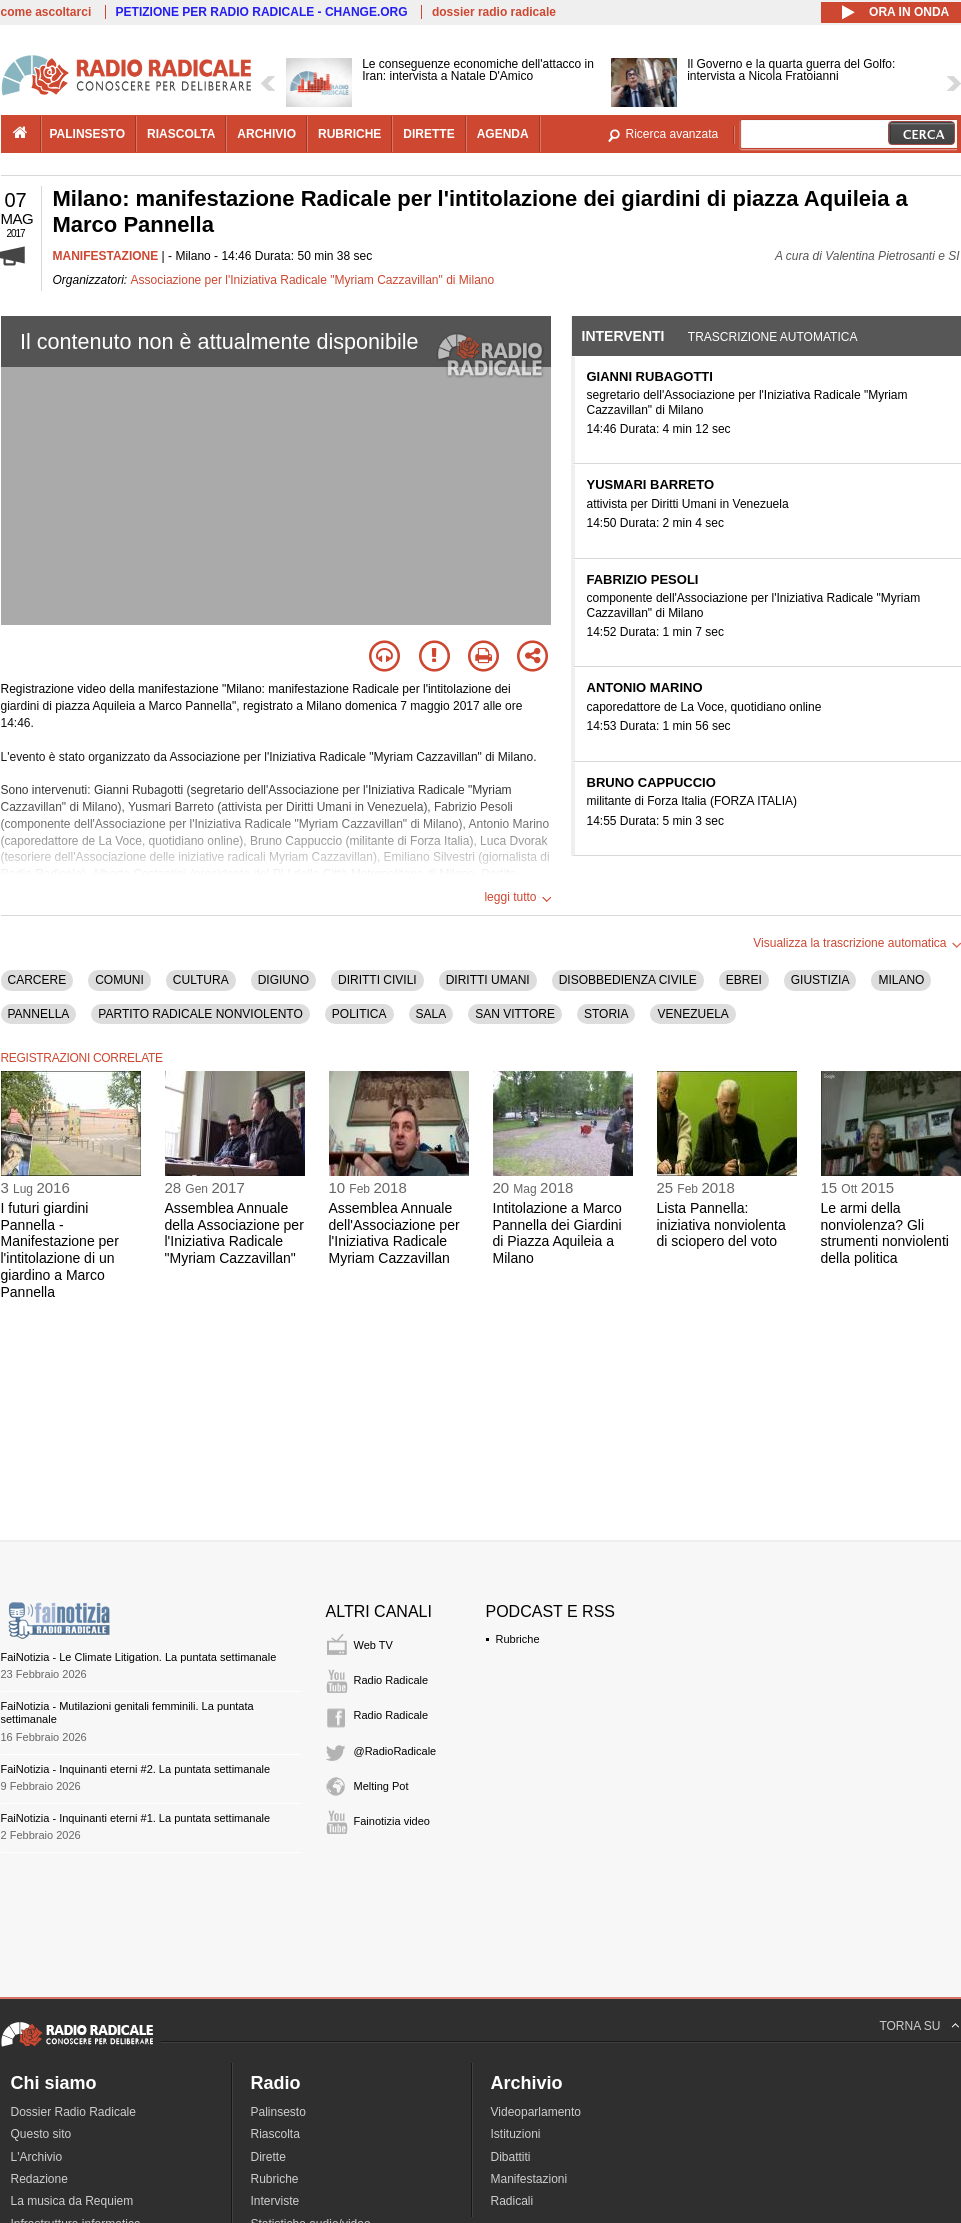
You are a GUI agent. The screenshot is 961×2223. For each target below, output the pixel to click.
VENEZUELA (692, 1014)
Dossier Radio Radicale (73, 2112)
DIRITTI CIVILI (377, 980)
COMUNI (119, 980)
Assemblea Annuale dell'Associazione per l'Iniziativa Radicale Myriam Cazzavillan (394, 1233)
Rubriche (518, 1639)
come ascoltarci (46, 12)
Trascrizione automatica (773, 337)
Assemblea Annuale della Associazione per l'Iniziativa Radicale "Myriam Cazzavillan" (234, 1233)
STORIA (606, 1014)
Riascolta (275, 2134)
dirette (428, 134)
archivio (266, 134)
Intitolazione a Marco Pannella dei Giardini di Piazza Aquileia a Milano (557, 1233)
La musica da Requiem (72, 2201)
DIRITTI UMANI (488, 980)
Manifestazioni (529, 2179)
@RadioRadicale (395, 1751)
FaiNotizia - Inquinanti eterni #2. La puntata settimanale (136, 1769)
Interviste (275, 2201)
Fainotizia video (392, 1821)
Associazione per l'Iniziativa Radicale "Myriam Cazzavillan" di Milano (313, 280)
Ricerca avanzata (672, 134)
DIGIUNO (283, 980)
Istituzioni (516, 2134)
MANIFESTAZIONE (106, 256)
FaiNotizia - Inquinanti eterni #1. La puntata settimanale (136, 1818)
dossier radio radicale (494, 12)
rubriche (349, 134)
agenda (503, 134)
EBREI (744, 980)
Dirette (268, 2157)
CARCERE (37, 980)
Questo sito (41, 2134)
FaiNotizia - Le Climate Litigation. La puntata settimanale (139, 1657)
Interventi (623, 336)
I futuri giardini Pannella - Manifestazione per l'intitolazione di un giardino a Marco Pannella (60, 1250)
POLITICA (359, 1014)
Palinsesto (278, 2112)
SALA (431, 1014)
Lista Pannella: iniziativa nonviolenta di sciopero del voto (721, 1225)
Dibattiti (511, 2157)
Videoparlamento (536, 2112)
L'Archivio (37, 2157)
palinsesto (88, 134)
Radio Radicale (391, 1680)
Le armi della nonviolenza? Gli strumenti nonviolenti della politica (885, 1233)
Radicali (512, 2201)
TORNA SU (909, 2026)
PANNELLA (39, 1014)
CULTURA (201, 980)
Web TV (373, 1645)
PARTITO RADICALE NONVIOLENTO (200, 1014)
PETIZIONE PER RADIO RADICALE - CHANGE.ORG (262, 12)
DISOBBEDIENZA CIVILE (628, 980)
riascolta (181, 134)
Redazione (39, 2179)
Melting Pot (381, 1786)
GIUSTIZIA (820, 980)
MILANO (901, 980)
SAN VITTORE (515, 1014)
